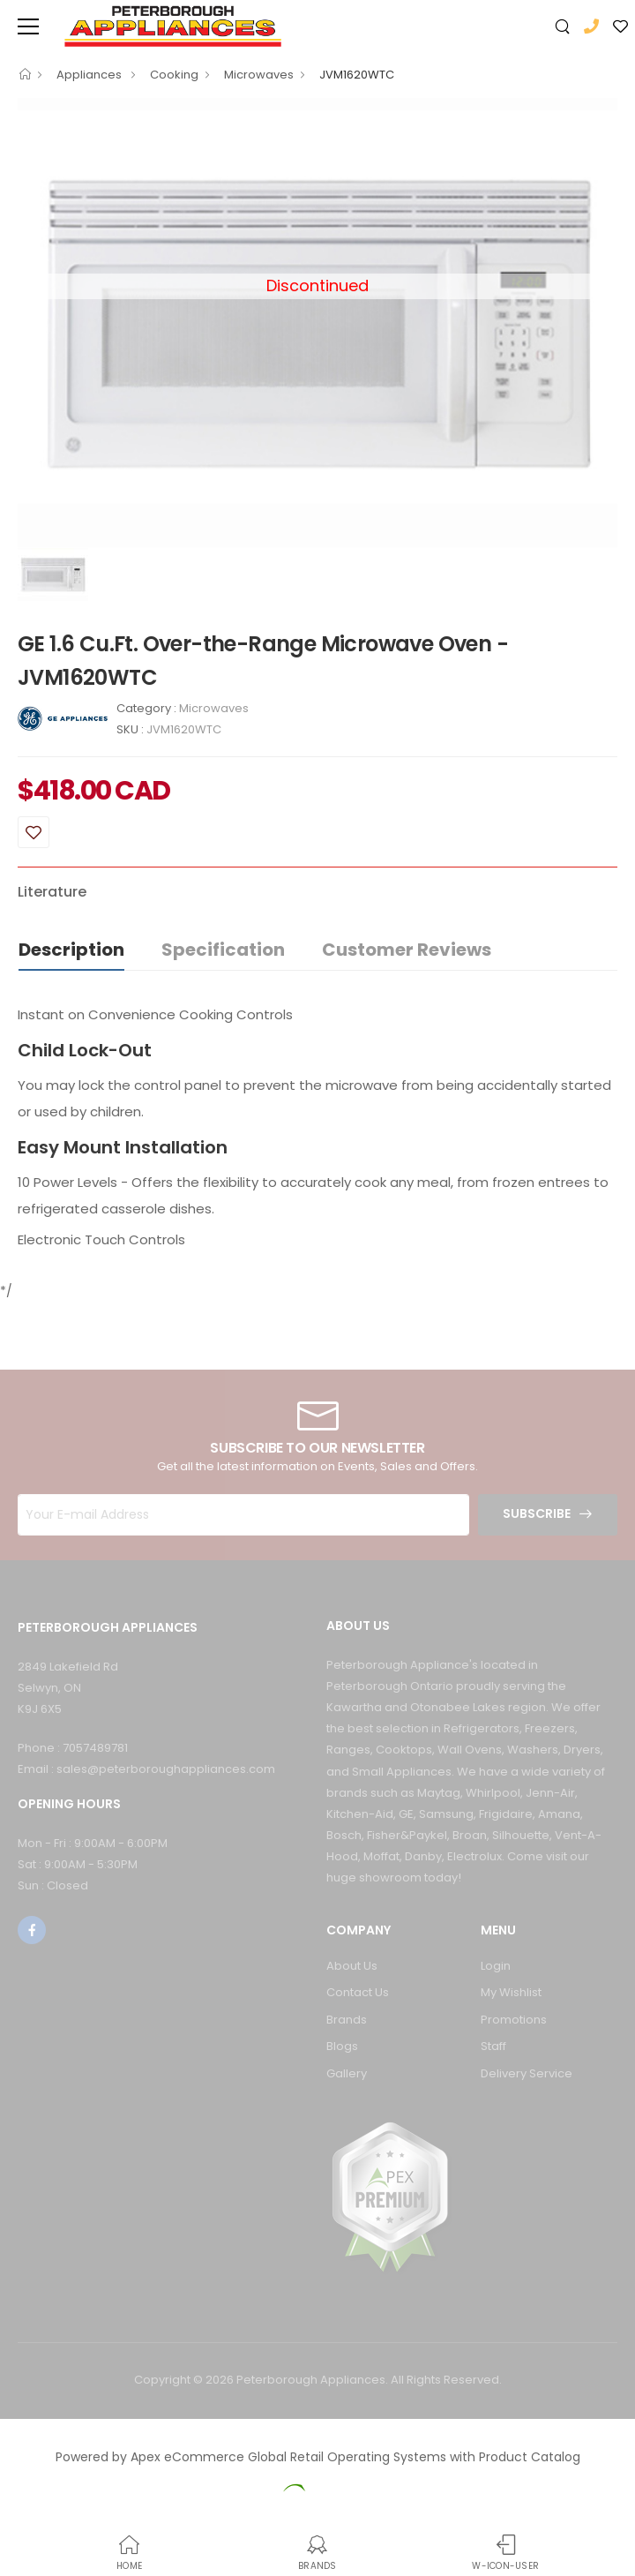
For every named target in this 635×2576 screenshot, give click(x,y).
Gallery (346, 2073)
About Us (351, 1965)
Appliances (90, 74)
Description (71, 949)
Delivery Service (526, 2073)
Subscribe (537, 1513)
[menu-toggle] (28, 26)
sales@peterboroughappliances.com (165, 1769)
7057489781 (95, 1747)
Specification (223, 949)
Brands (346, 2019)
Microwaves (259, 74)
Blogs (342, 2046)
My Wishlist (511, 1992)
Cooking (174, 74)
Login (496, 1965)
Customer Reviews (406, 949)
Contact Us (357, 1992)
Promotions (514, 2019)
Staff (493, 2046)
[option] (317, 323)
